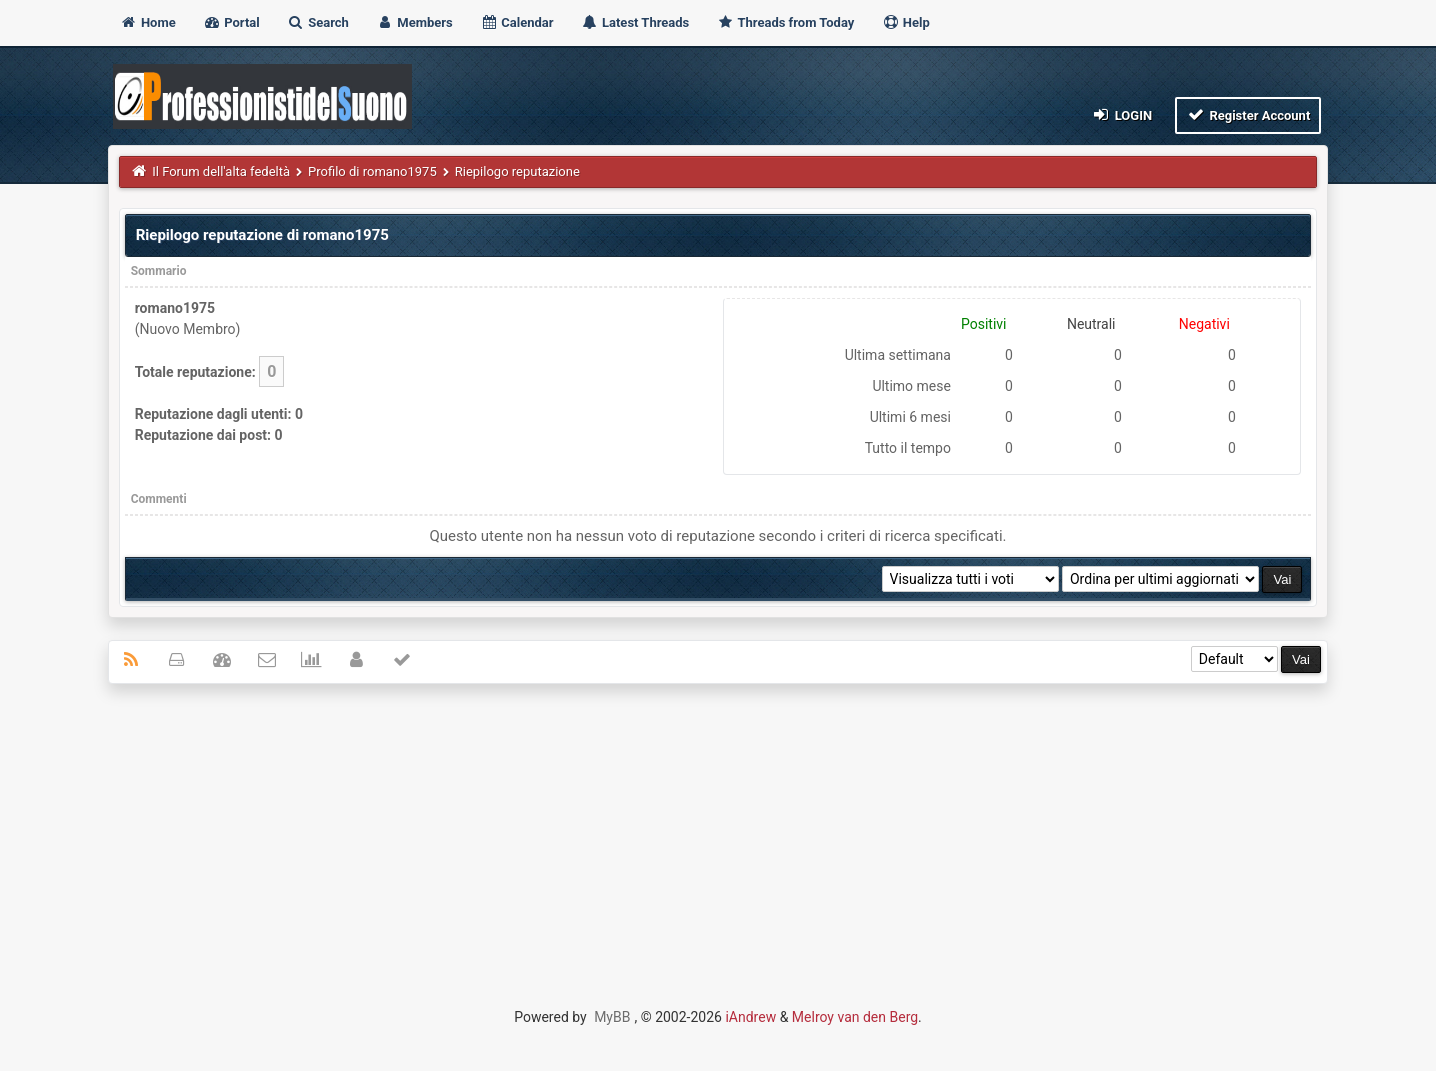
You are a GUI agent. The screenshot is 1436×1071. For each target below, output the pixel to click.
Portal (231, 22)
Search (318, 22)
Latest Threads (635, 22)
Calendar (516, 22)
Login (1121, 114)
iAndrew (750, 1017)
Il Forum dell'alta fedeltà (221, 171)
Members (414, 22)
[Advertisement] (718, 844)
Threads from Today (786, 22)
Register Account (1248, 114)
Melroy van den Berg (855, 1017)
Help (906, 22)
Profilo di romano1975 (372, 171)
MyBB (612, 1017)
